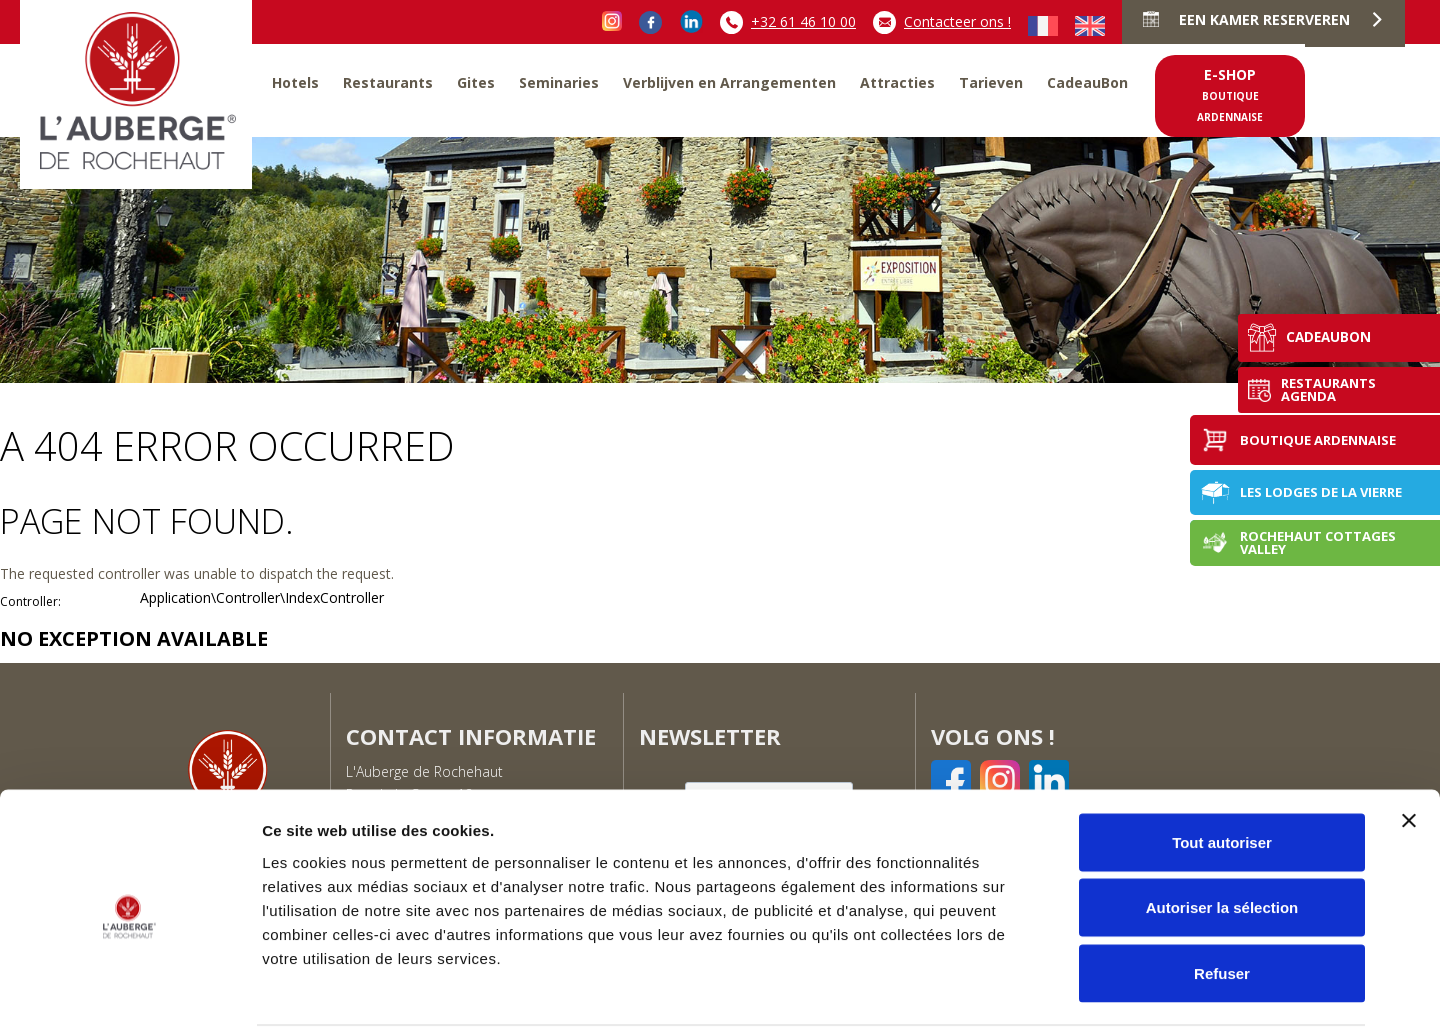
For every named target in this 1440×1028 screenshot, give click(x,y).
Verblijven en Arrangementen (729, 82)
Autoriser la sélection (1222, 831)
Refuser (1222, 896)
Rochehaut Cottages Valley (1298, 542)
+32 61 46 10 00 (788, 22)
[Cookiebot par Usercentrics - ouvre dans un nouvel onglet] (129, 989)
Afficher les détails (1101, 988)
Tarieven (991, 82)
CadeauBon (1087, 82)
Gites (476, 82)
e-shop (1230, 94)
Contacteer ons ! (942, 22)
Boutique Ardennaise (1298, 440)
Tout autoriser (1222, 765)
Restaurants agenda (1293, 388)
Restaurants (388, 82)
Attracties (897, 82)
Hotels (295, 82)
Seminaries (559, 82)
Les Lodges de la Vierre (1301, 492)
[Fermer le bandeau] (1409, 744)
